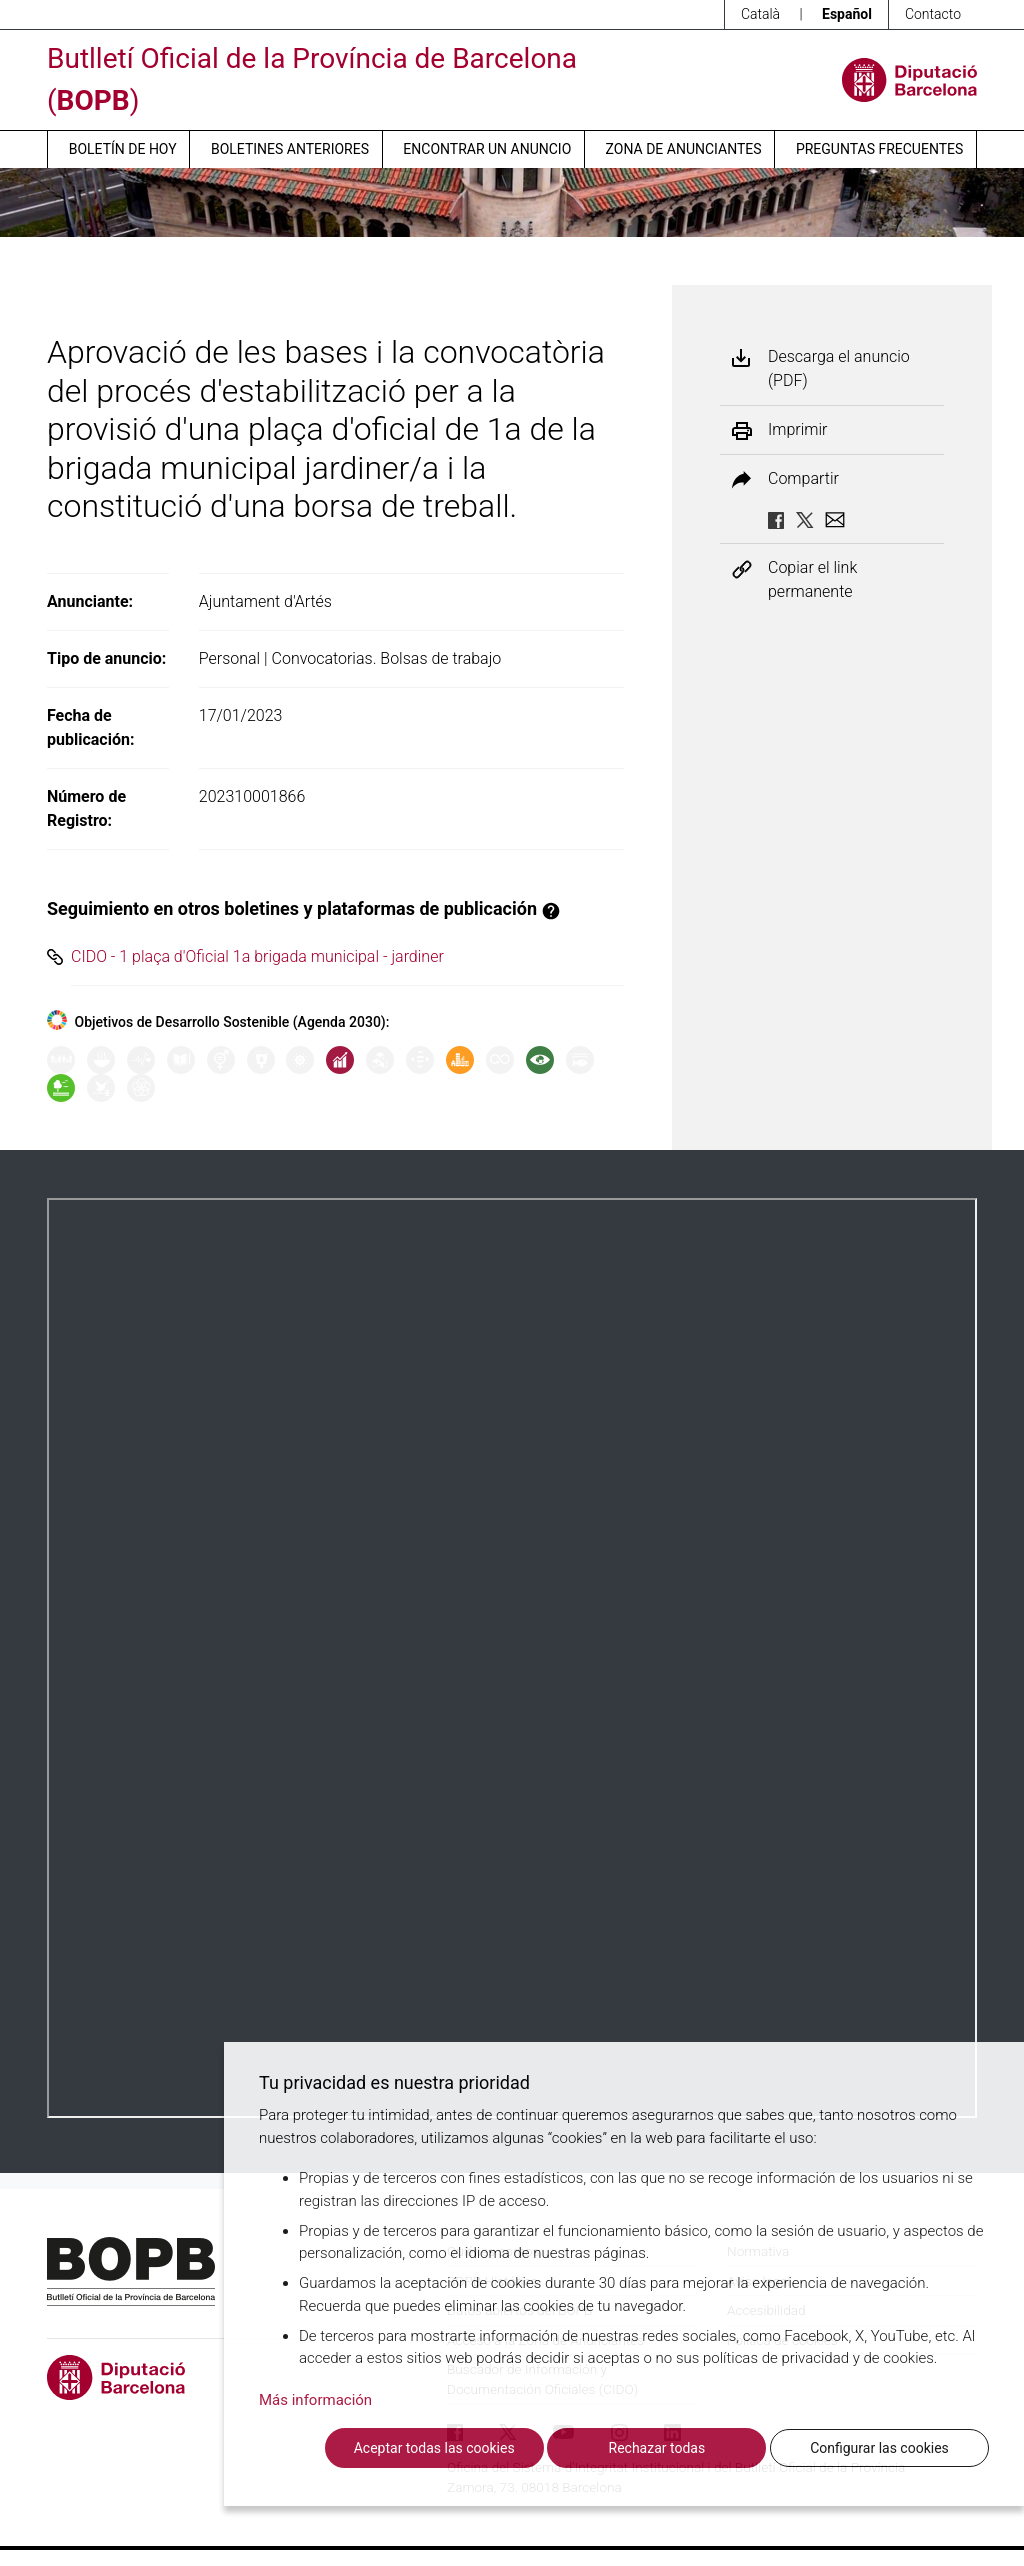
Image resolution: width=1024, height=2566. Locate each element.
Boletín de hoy (123, 149)
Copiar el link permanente (812, 579)
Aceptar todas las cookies (434, 2448)
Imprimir (797, 430)
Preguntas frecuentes (879, 149)
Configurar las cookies (879, 2448)
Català (760, 14)
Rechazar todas (657, 2448)
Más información (315, 2400)
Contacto (933, 14)
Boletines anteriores (290, 149)
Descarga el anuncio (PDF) (839, 368)
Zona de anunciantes (684, 149)
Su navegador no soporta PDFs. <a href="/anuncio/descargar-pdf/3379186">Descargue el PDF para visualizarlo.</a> (512, 1658)
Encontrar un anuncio (487, 149)
